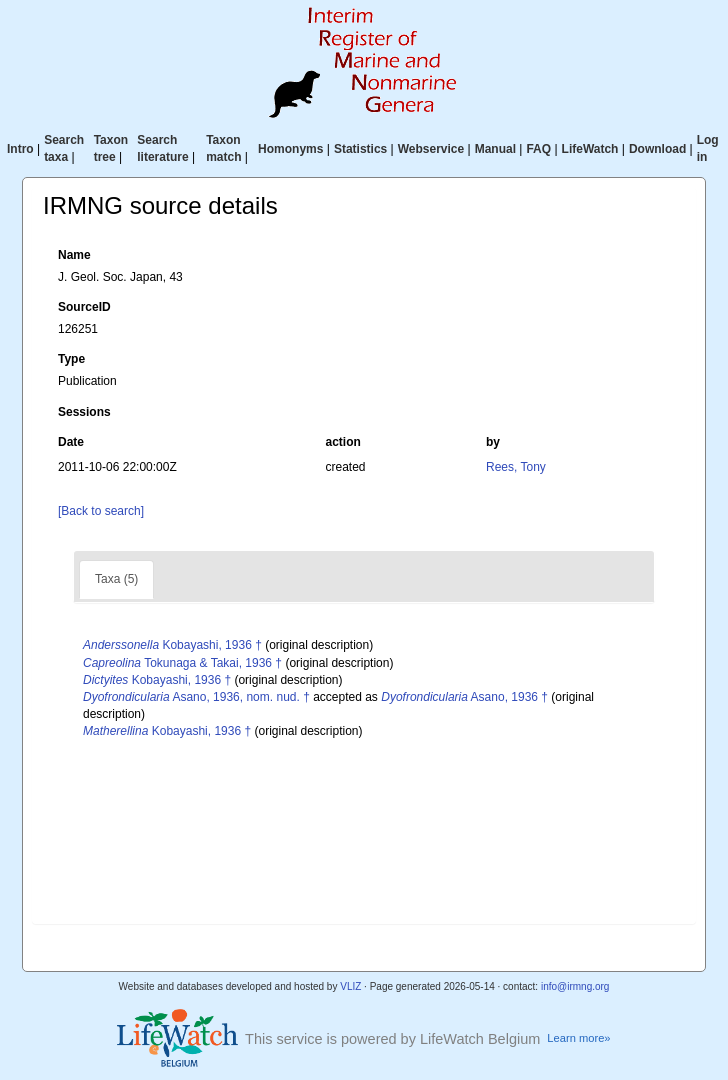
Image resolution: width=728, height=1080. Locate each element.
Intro (20, 149)
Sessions (84, 412)
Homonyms (290, 149)
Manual (495, 149)
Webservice (431, 149)
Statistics (360, 149)
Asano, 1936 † (464, 697)
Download (657, 149)
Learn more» (578, 1038)
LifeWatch (590, 149)
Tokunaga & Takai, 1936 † (182, 663)
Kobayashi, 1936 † (172, 645)
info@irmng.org (575, 986)
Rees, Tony (516, 467)
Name (74, 255)
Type (71, 359)
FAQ (538, 149)
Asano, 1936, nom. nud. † (196, 697)
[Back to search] (101, 511)
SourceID (84, 307)
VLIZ (350, 986)
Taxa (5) (116, 579)
